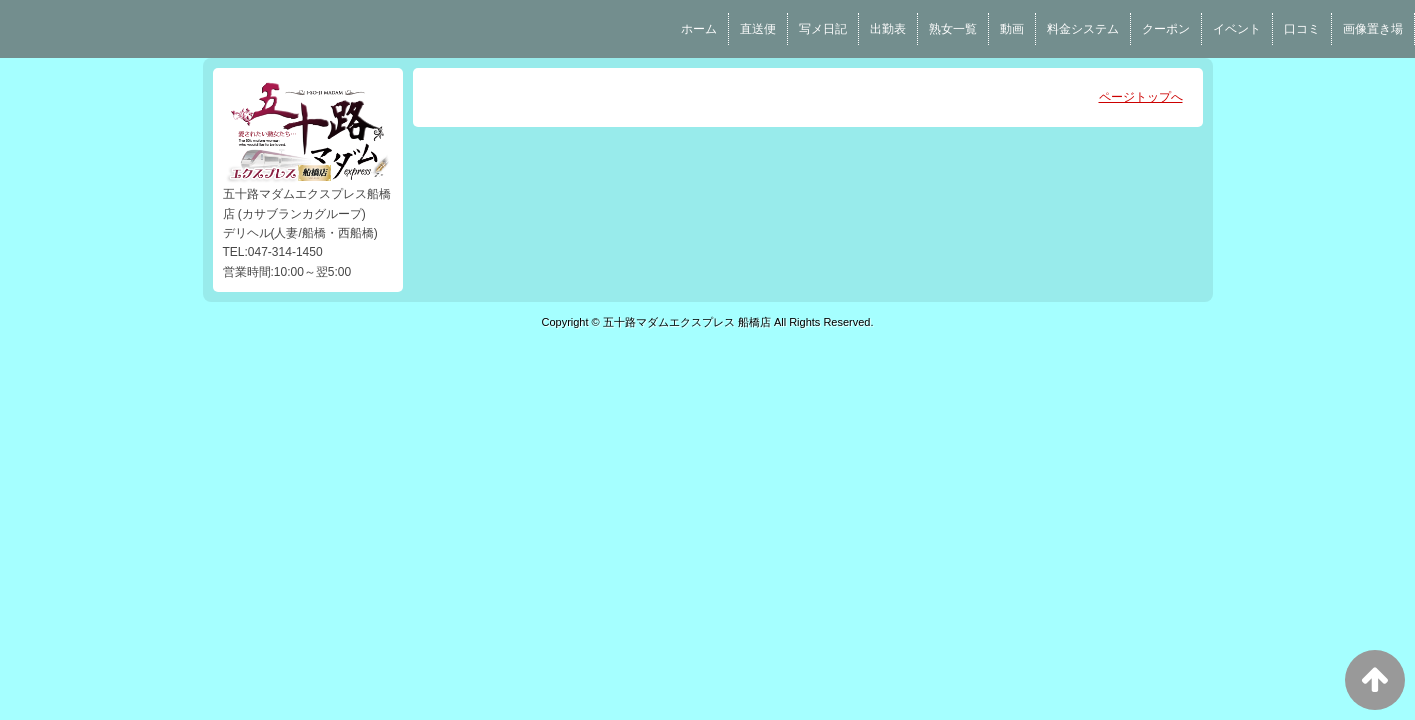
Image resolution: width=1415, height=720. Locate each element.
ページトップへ (1141, 97)
